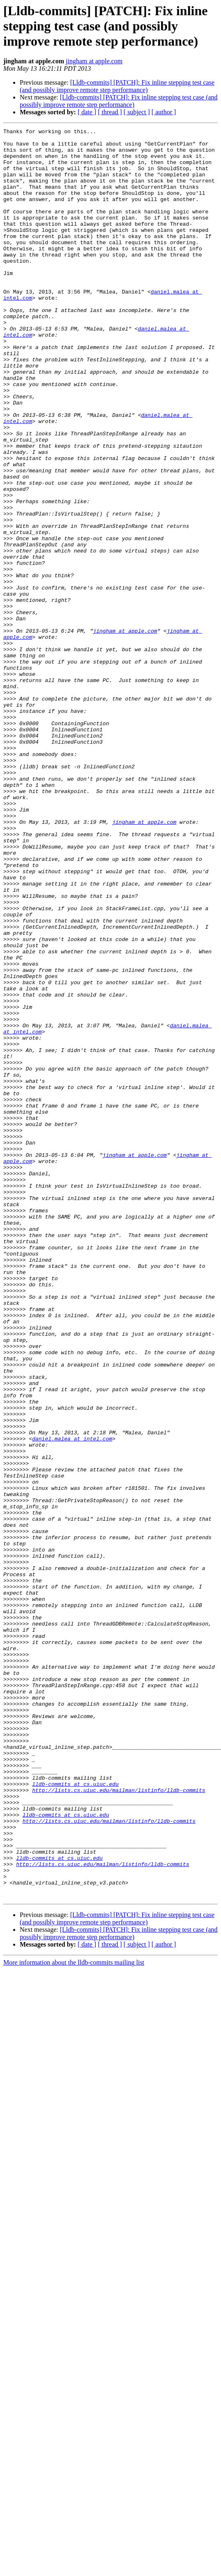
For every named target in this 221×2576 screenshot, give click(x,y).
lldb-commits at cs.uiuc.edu (75, 2115)
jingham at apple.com (94, 61)
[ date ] (87, 112)
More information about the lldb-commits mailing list (73, 2316)
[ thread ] (110, 112)
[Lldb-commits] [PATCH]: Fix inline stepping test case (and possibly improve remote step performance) (117, 86)
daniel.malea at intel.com (72, 1701)
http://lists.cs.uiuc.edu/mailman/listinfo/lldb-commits (118, 2123)
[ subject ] (137, 112)
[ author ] (164, 112)
